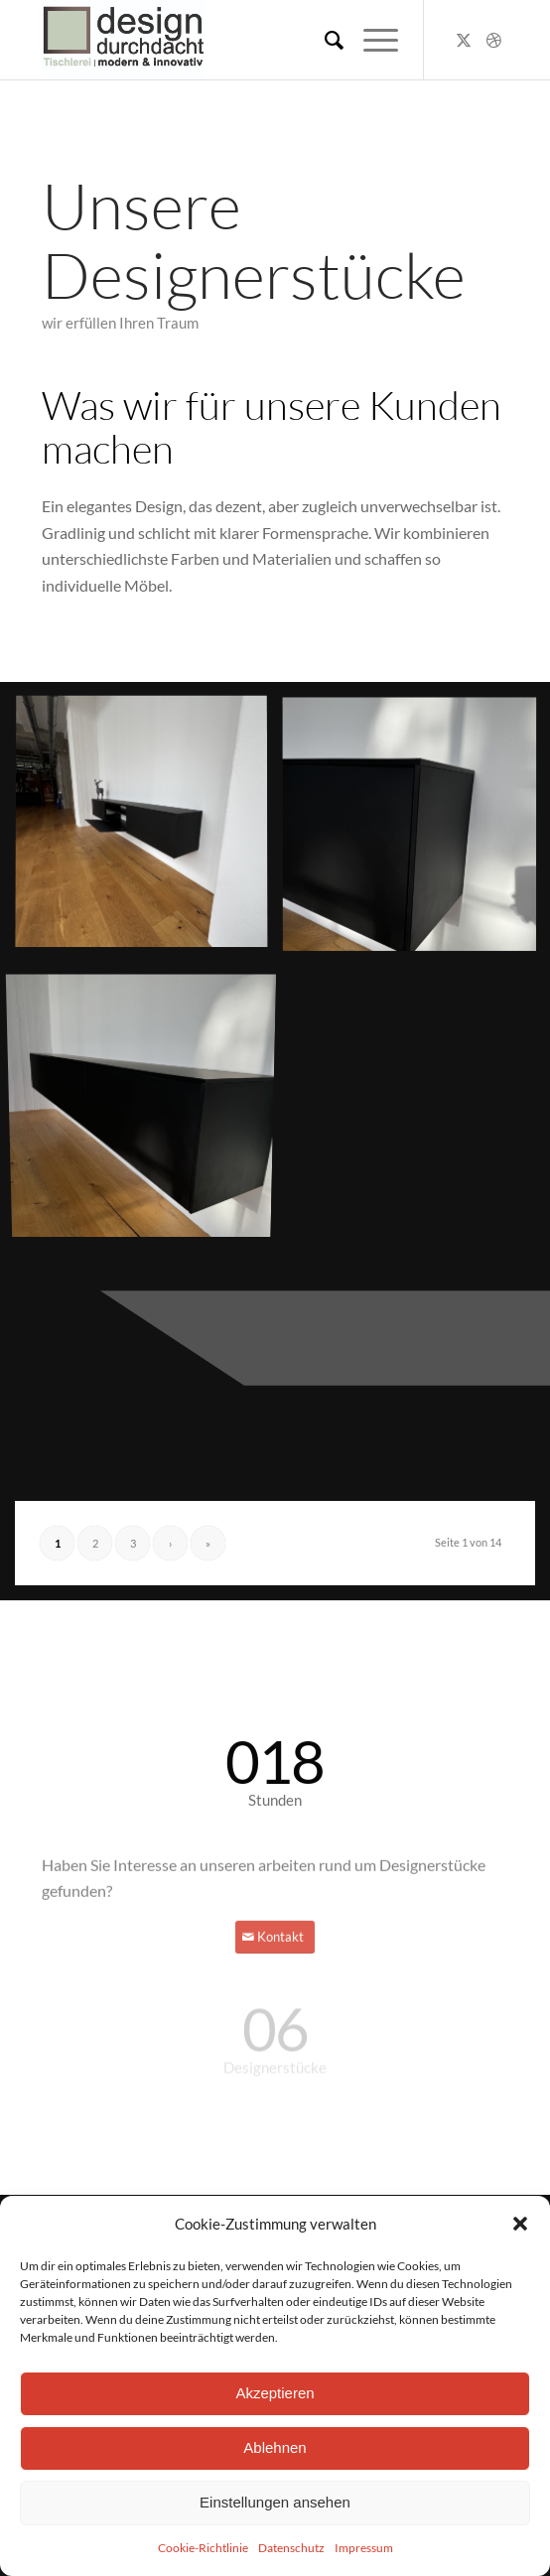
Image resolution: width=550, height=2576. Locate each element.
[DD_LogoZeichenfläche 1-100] (229, 39)
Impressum (364, 2547)
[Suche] (324, 39)
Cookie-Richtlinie (203, 2547)
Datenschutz (291, 2547)
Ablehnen (274, 2447)
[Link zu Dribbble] (493, 40)
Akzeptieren (274, 2392)
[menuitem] (324, 39)
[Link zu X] (464, 40)
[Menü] (371, 39)
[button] (520, 2224)
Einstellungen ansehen (275, 2502)
